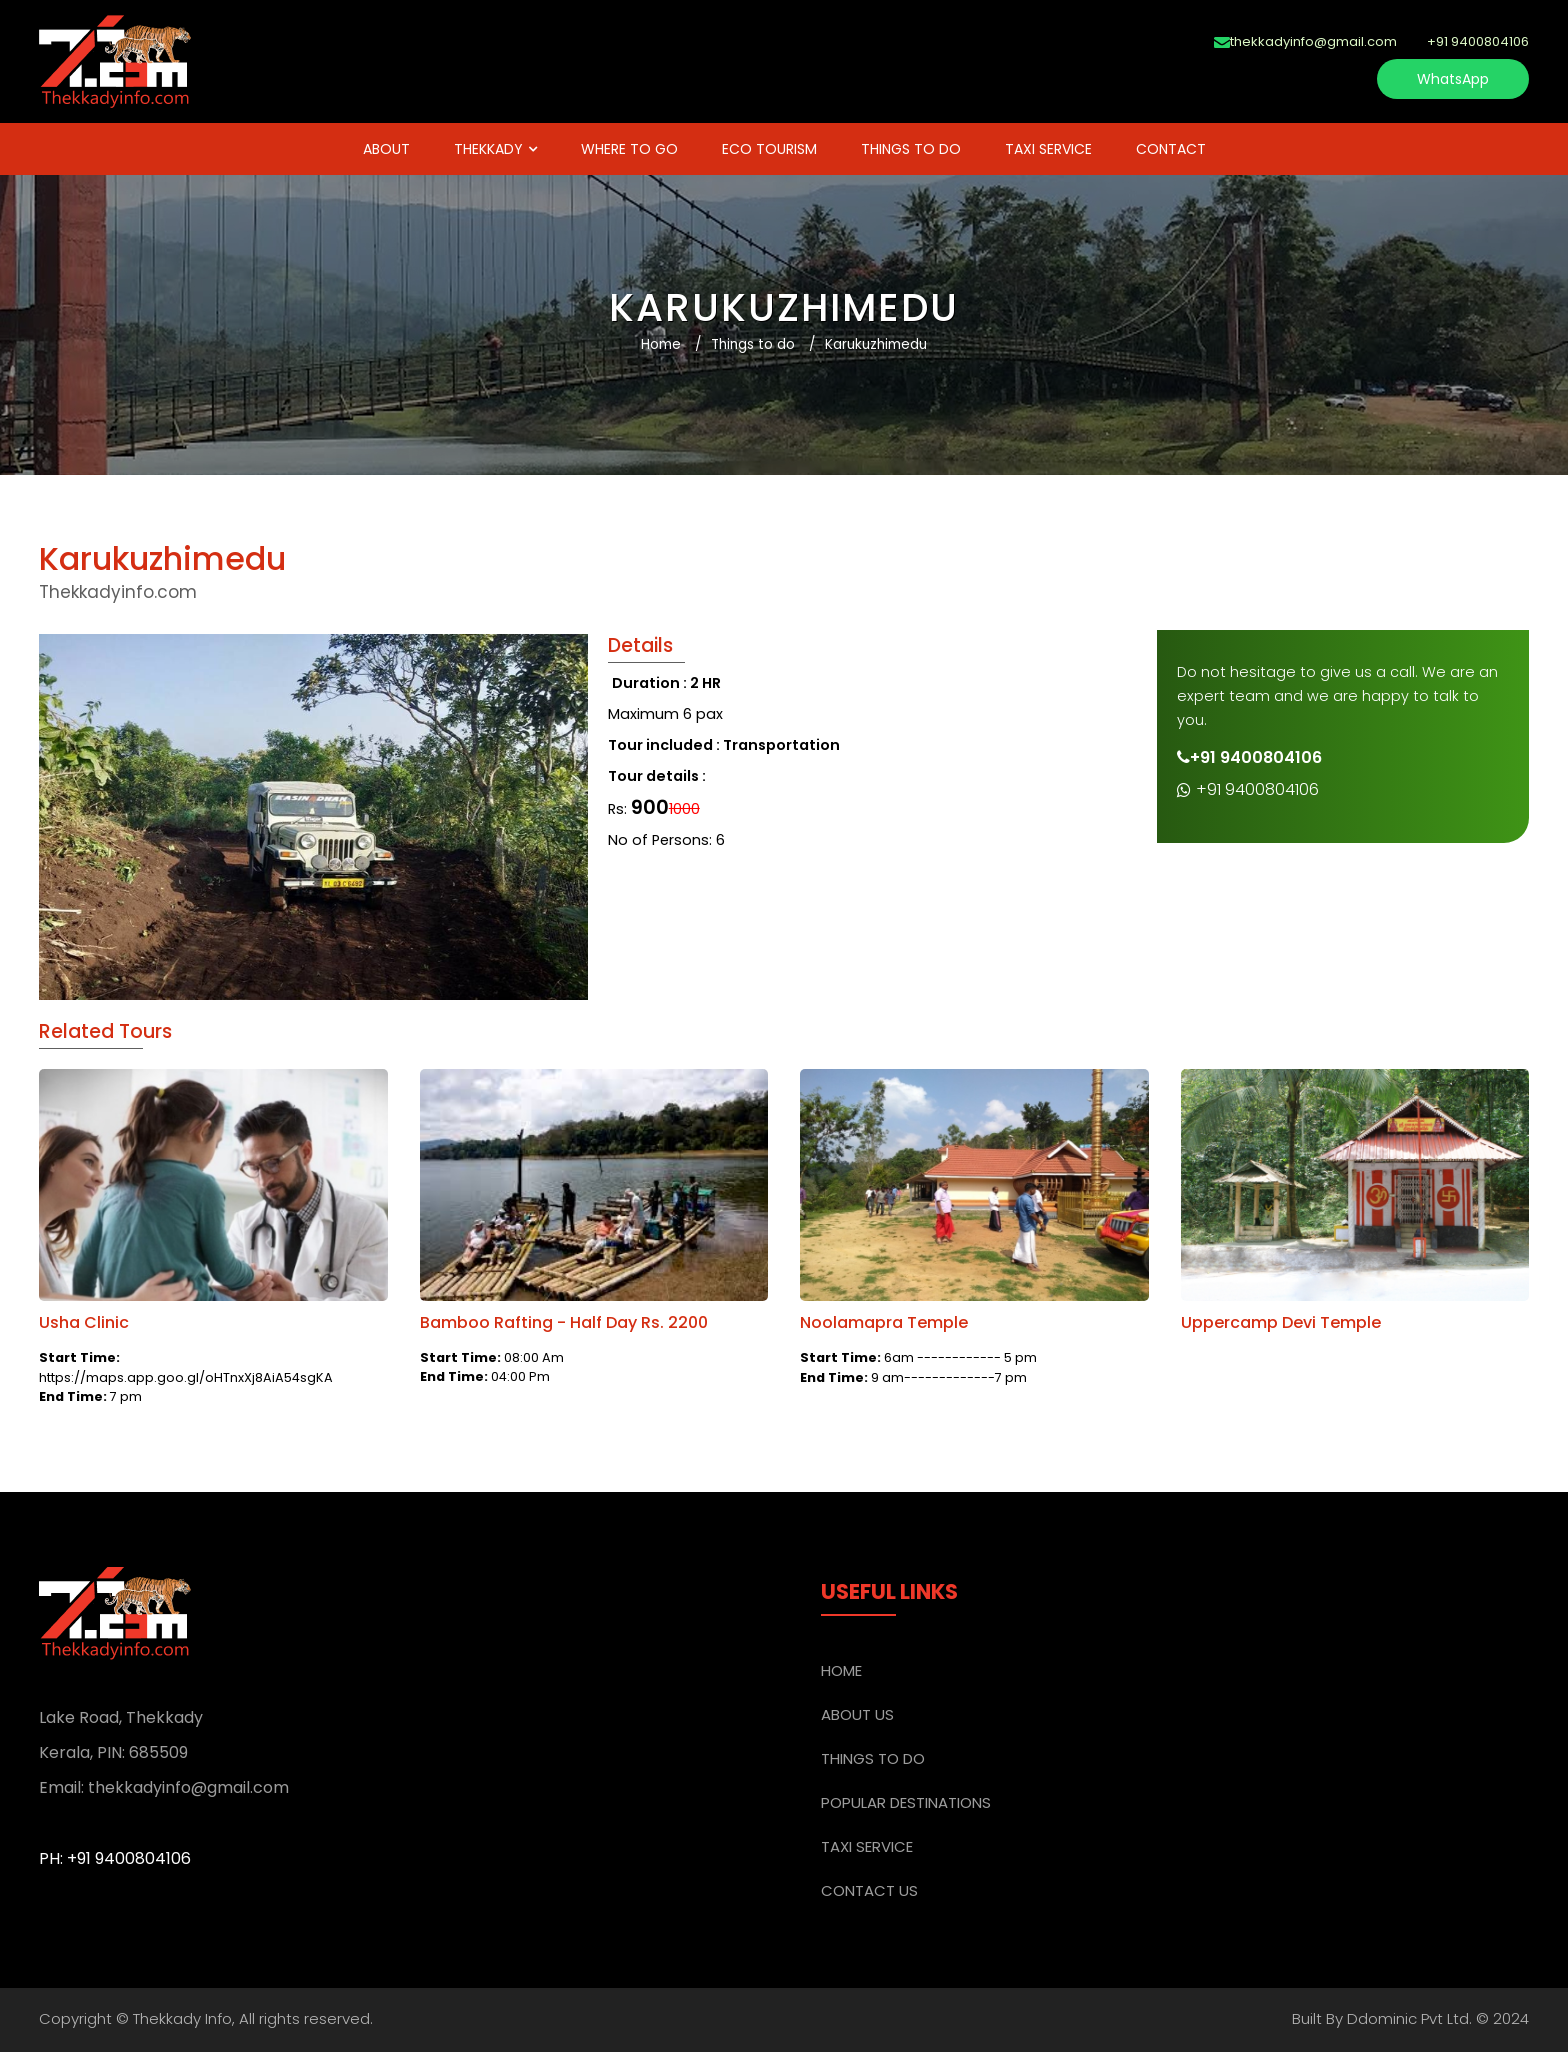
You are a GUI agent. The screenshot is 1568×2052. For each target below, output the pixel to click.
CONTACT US (869, 1890)
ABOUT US (857, 1714)
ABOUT (386, 149)
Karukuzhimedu (876, 344)
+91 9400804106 (1248, 789)
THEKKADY (488, 149)
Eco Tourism (769, 149)
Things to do (753, 344)
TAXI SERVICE (1048, 149)
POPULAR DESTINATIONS (906, 1802)
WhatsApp (1453, 79)
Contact (1171, 149)
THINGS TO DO (911, 149)
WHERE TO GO (629, 149)
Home (661, 344)
